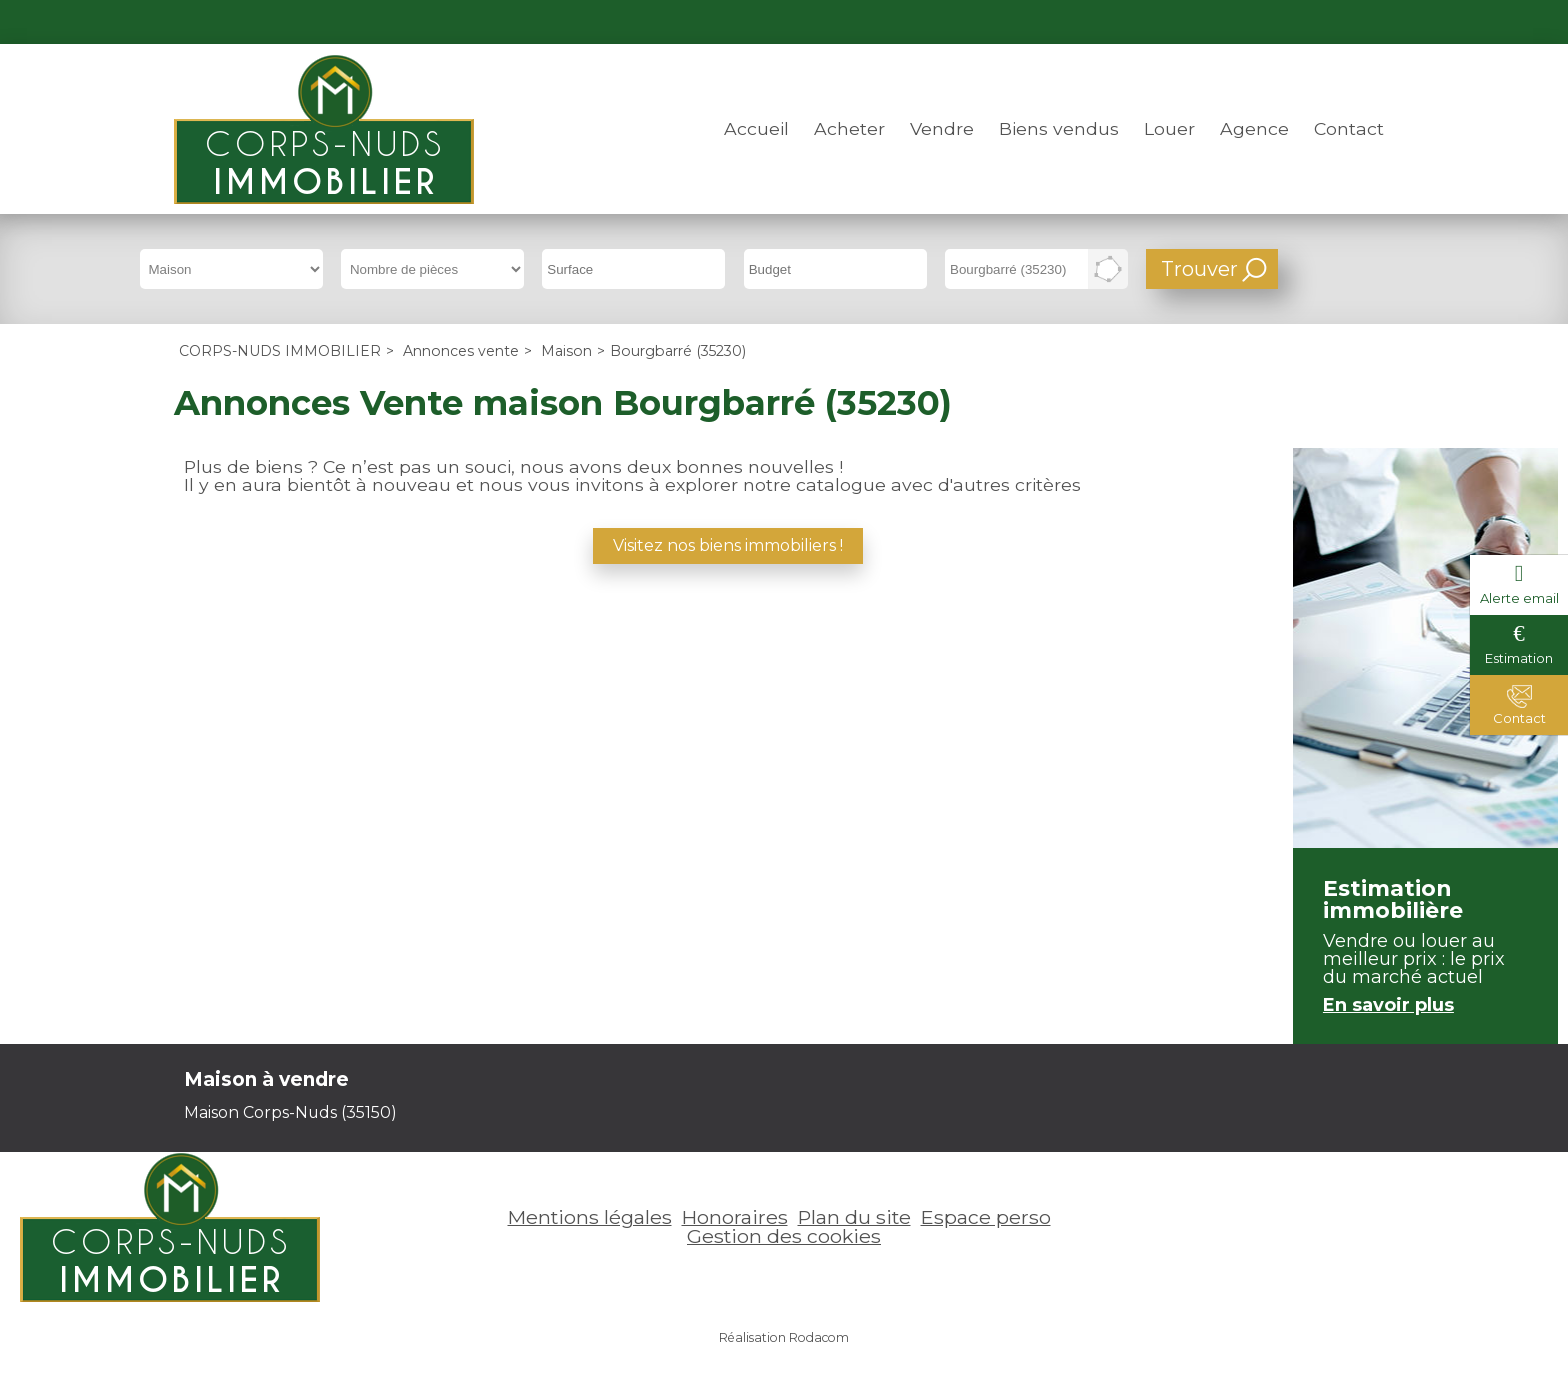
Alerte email (1519, 598)
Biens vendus (1059, 128)
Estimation (1519, 658)
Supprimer (1079, 275)
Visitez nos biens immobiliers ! (728, 545)
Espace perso (1326, 21)
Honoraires (735, 1217)
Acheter (849, 128)
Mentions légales (590, 1217)
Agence (1254, 128)
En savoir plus (1388, 1005)
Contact (1349, 128)
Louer (1169, 128)
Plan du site (854, 1217)
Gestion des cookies (784, 1236)
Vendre (942, 128)
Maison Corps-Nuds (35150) (290, 1112)
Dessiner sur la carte (1108, 269)
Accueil (756, 128)
